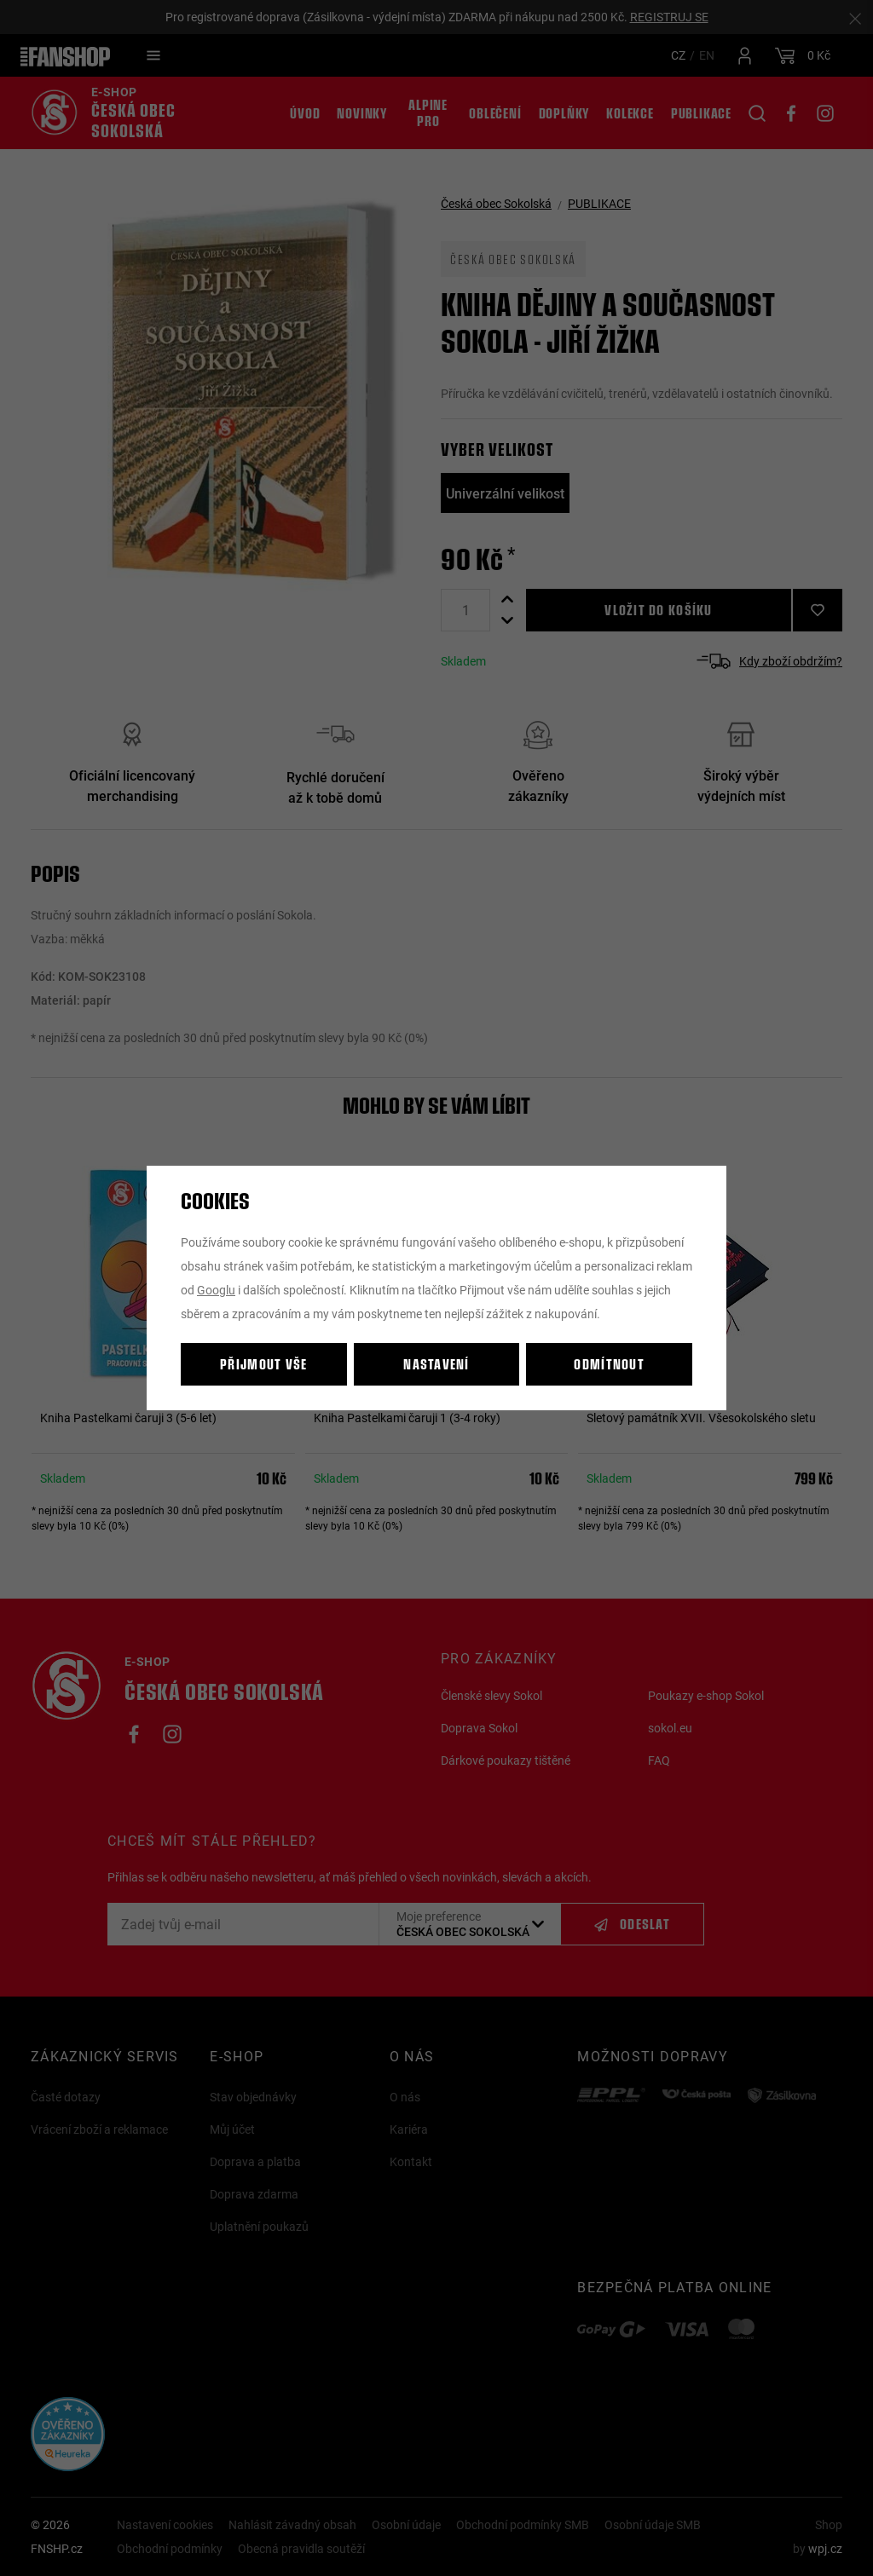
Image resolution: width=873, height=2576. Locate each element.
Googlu (216, 1290)
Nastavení (436, 1364)
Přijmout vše (263, 1364)
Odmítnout (609, 1364)
